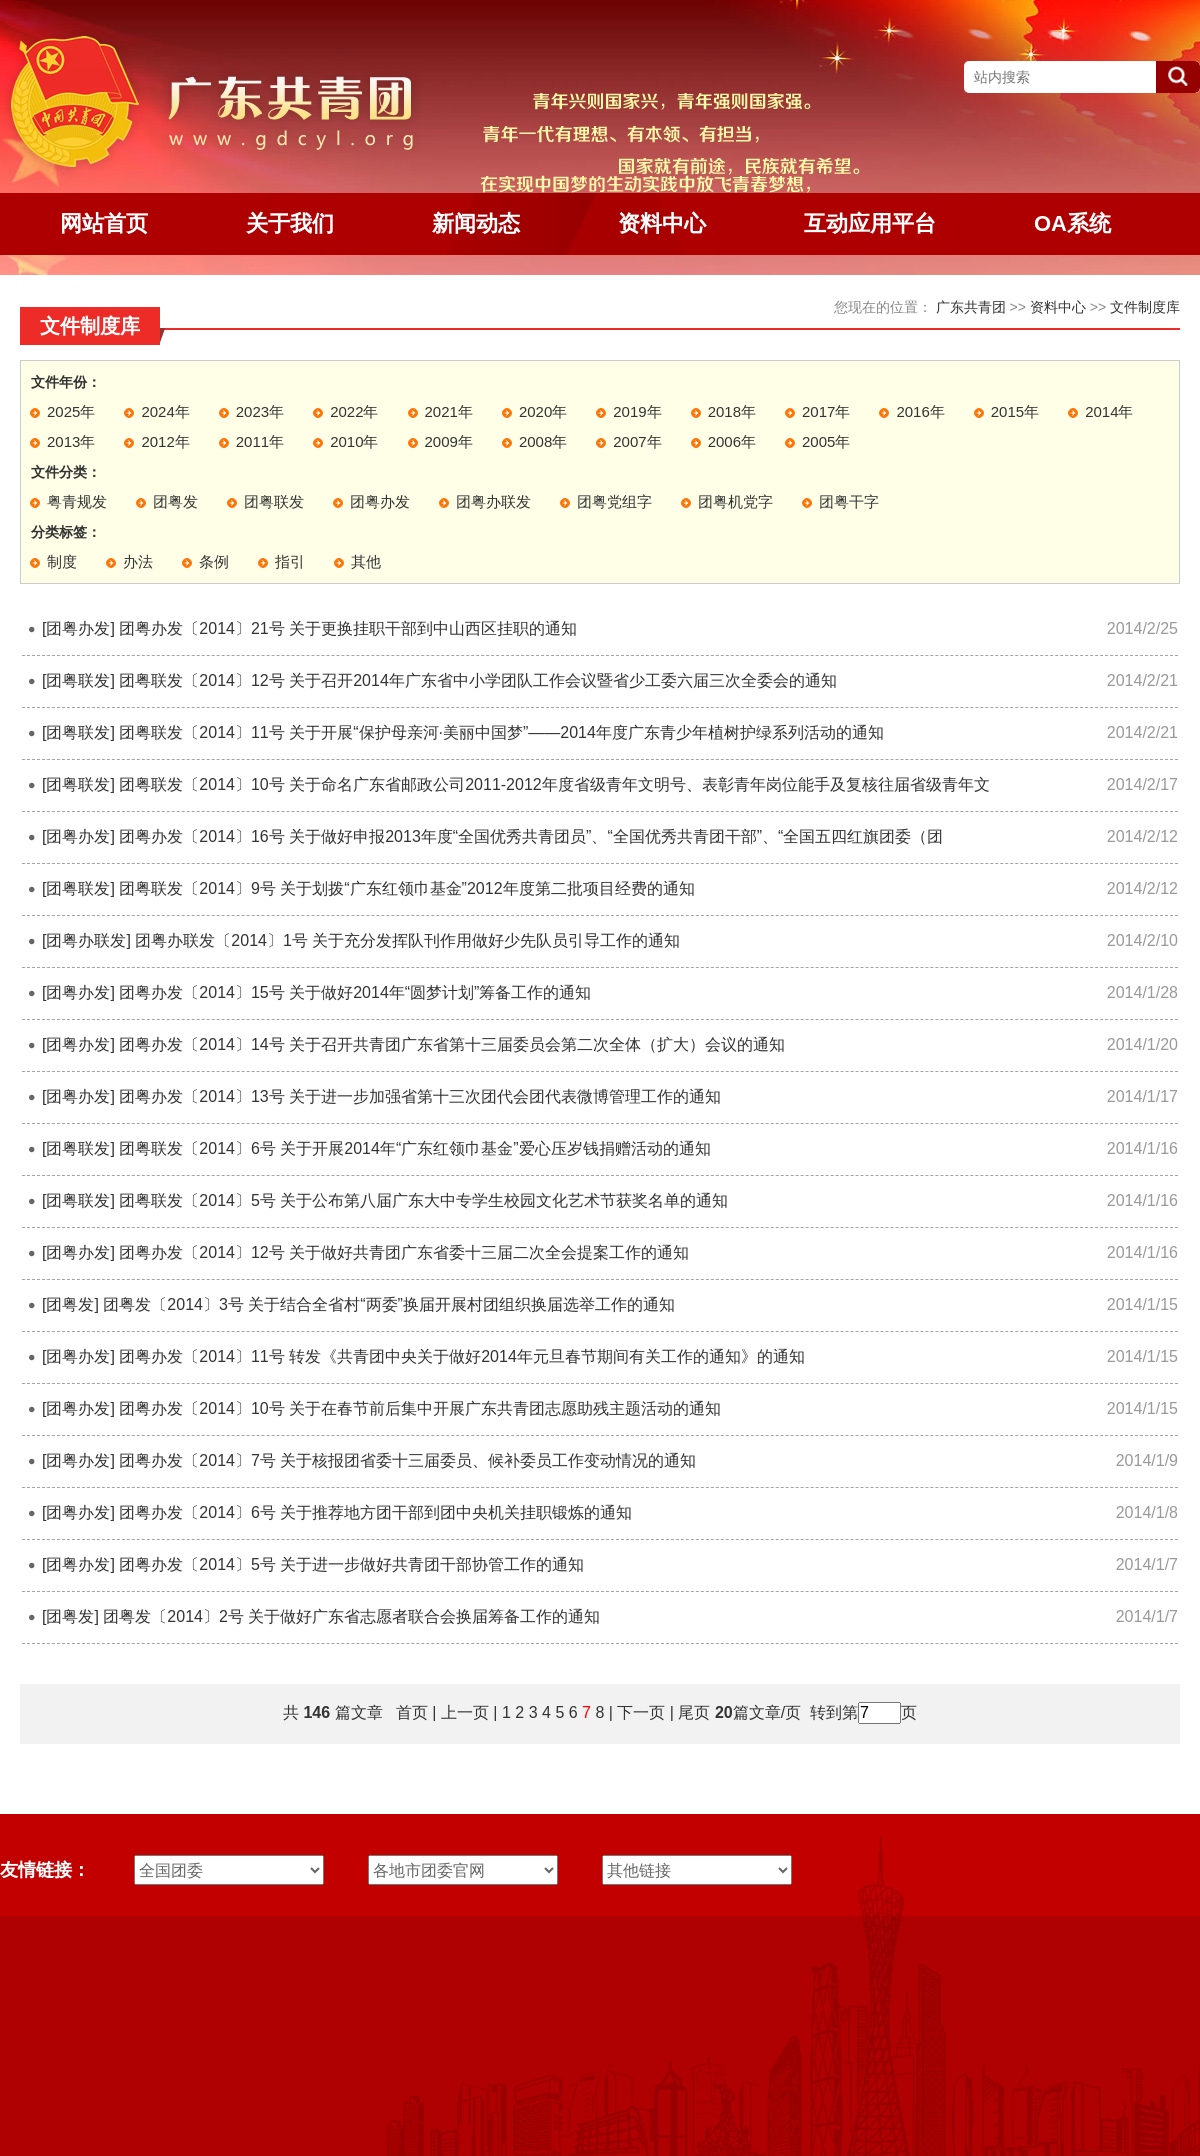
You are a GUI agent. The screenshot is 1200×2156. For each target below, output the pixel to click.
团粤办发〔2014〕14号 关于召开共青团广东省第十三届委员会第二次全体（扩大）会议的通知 (452, 1044)
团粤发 (175, 501)
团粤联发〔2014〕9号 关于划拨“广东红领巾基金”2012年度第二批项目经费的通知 (406, 888)
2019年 (637, 411)
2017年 (826, 411)
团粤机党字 (735, 501)
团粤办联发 (493, 501)
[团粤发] (70, 1304)
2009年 (449, 441)
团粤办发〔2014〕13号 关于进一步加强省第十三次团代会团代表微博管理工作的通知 (420, 1096)
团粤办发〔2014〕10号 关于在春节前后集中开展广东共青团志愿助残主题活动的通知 (420, 1408)
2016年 (920, 411)
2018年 (732, 411)
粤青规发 (77, 501)
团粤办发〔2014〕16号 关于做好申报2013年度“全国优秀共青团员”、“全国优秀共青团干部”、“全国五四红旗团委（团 (531, 836)
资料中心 (1058, 307)
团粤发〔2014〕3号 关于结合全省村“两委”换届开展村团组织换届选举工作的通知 (389, 1304)
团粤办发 (380, 501)
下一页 (641, 1712)
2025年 (71, 411)
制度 (62, 561)
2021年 (449, 411)
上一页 (465, 1712)
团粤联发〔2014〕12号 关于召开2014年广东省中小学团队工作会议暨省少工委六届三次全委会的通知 (477, 680)
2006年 (732, 441)
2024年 (165, 411)
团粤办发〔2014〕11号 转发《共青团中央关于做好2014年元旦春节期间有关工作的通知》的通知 (461, 1356)
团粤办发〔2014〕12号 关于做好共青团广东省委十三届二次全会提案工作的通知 (404, 1252)
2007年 (637, 441)
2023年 (260, 411)
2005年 (826, 441)
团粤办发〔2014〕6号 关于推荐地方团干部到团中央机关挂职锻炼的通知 (375, 1512)
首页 (412, 1712)
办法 (138, 561)
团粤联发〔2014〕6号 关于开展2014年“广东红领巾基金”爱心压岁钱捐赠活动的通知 (414, 1148)
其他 (366, 561)
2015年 (1015, 411)
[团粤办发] (78, 628)
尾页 (692, 1712)
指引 (290, 561)
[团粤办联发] (86, 940)
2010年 (354, 441)
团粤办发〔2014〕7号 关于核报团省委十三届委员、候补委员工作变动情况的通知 (407, 1460)
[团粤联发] (78, 680)
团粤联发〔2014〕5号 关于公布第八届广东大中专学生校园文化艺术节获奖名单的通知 (423, 1200)
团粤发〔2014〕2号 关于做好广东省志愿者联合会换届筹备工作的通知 (351, 1616)
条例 (214, 561)
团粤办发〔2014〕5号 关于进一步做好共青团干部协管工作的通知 (351, 1564)
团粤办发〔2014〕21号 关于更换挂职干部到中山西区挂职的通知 (348, 628)
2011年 (260, 441)
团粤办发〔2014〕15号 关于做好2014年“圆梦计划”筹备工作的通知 (355, 992)
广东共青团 (971, 307)
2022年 (354, 411)
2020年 (543, 411)
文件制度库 (1145, 307)
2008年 (543, 441)
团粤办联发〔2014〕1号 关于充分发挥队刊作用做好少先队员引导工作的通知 (407, 940)
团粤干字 (849, 501)
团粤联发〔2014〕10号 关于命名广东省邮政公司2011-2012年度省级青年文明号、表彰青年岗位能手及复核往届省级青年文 (554, 784)
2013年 (71, 441)
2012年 (165, 441)
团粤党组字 (614, 501)
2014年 (1109, 411)
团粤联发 (274, 501)
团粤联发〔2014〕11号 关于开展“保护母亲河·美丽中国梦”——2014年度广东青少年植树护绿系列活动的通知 (501, 732)
